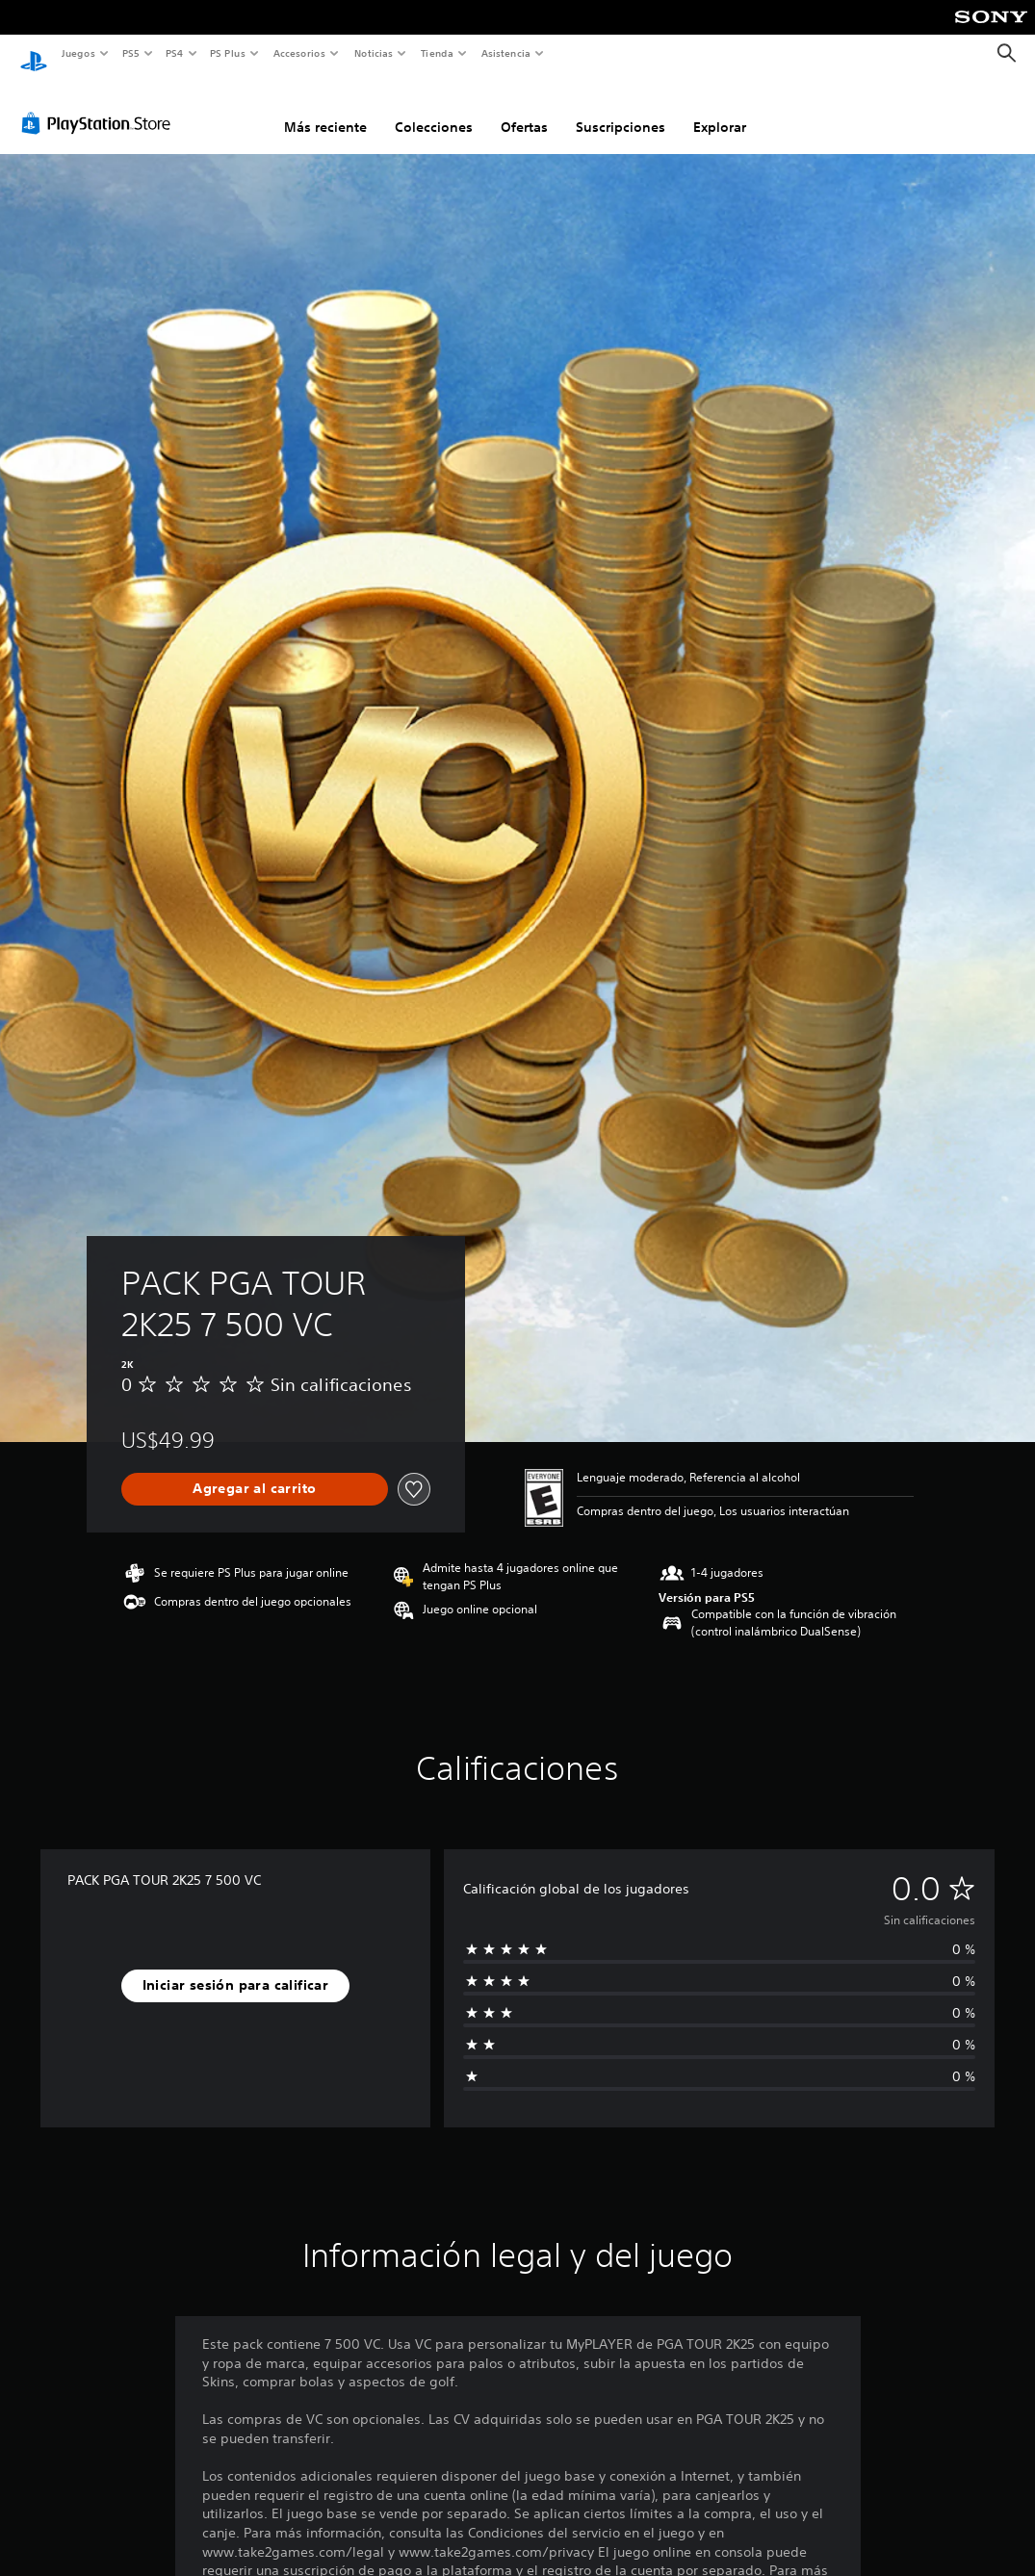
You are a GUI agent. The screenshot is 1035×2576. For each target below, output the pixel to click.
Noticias (374, 53)
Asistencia (505, 53)
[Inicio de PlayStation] (33, 54)
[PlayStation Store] (100, 105)
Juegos (77, 53)
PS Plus (228, 53)
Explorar (719, 108)
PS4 (175, 53)
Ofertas (524, 108)
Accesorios (299, 53)
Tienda (437, 53)
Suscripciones (620, 108)
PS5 (131, 53)
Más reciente (325, 108)
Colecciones (434, 108)
